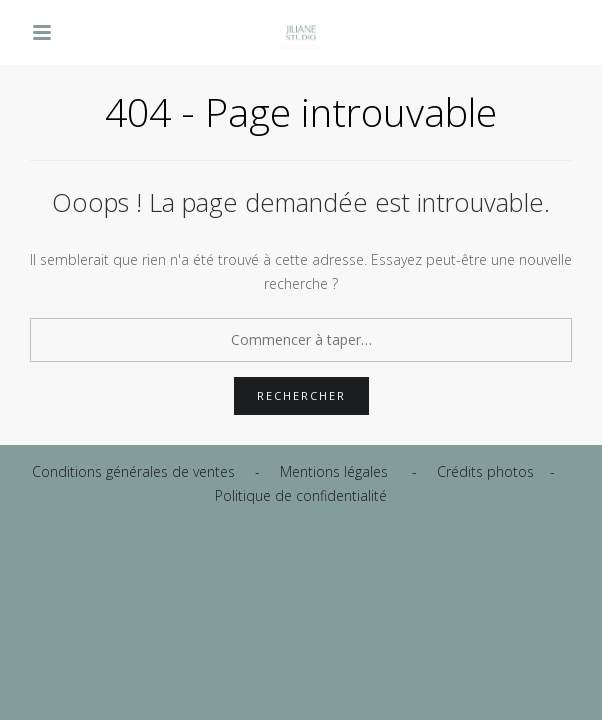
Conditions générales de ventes (133, 471)
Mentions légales (334, 471)
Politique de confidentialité (301, 495)
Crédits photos (485, 471)
